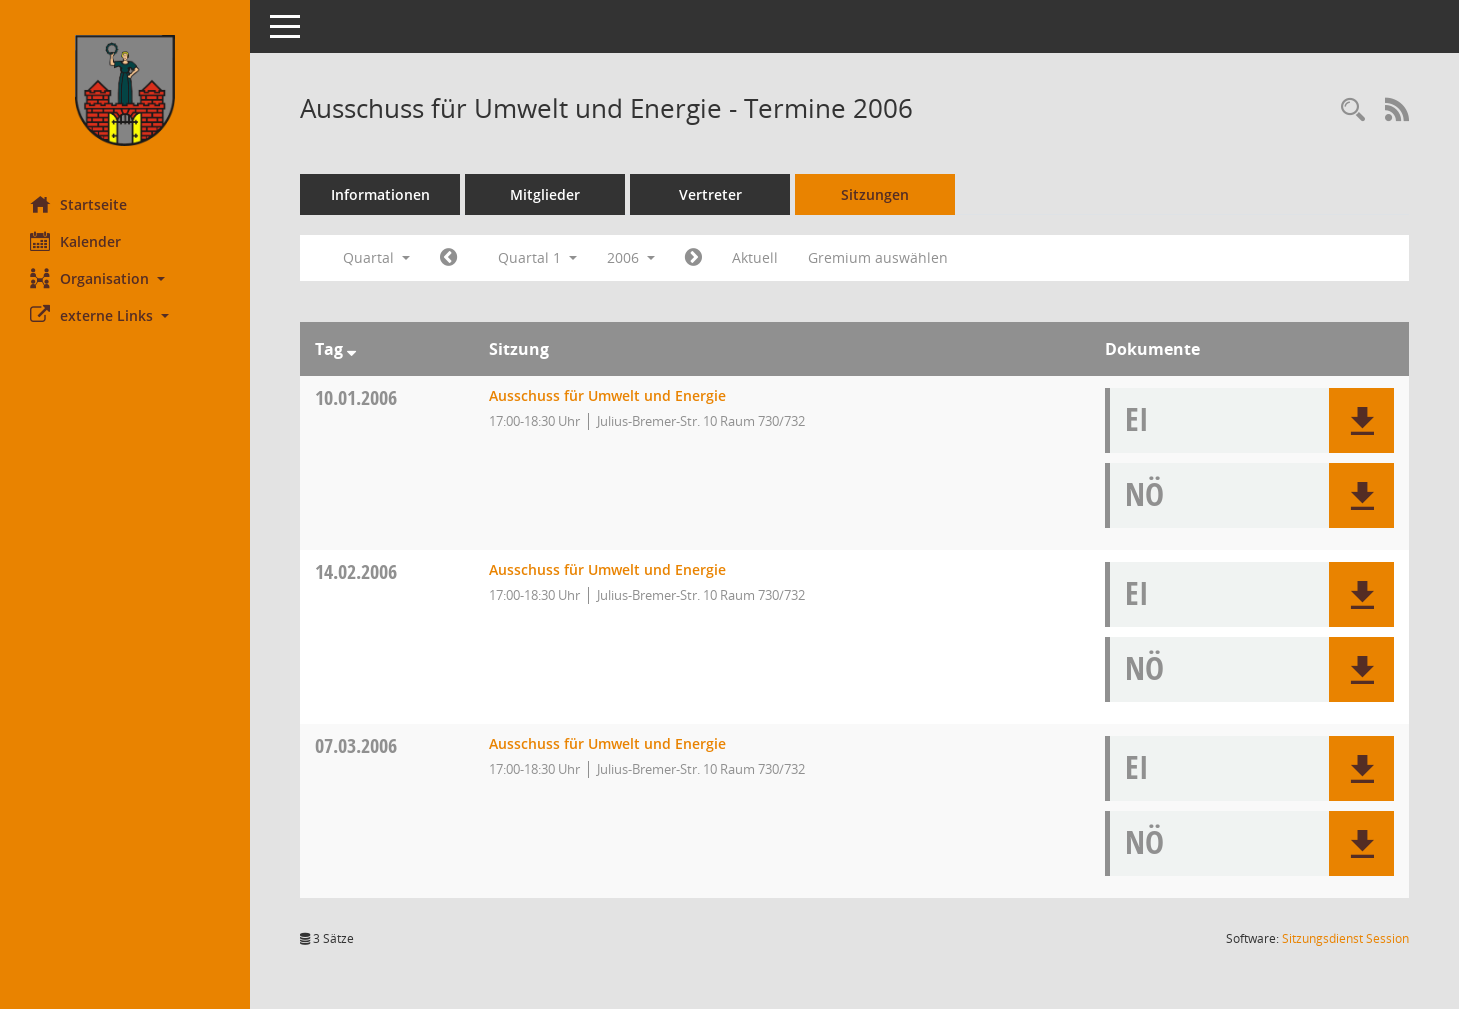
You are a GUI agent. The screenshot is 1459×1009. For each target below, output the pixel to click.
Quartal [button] (376, 257)
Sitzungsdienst (1345, 938)
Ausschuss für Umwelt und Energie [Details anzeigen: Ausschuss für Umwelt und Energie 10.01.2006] (607, 395)
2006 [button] (631, 257)
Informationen (380, 194)
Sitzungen (875, 194)
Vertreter (710, 194)
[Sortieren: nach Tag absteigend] (351, 349)
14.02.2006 (356, 571)
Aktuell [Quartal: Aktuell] (755, 257)
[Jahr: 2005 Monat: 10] (448, 258)
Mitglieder (545, 194)
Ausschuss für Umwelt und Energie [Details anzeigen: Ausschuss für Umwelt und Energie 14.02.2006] (607, 569)
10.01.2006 (356, 397)
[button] (125, 278)
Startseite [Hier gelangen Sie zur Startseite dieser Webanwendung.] (78, 204)
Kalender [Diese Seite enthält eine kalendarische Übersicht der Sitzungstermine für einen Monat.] (75, 241)
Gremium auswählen (878, 257)
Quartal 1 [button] (537, 257)
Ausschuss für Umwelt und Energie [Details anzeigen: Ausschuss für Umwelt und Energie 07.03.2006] (607, 743)
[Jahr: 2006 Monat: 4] (693, 258)
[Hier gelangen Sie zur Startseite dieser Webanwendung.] (125, 90)
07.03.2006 (356, 745)
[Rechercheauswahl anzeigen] (1353, 110)
